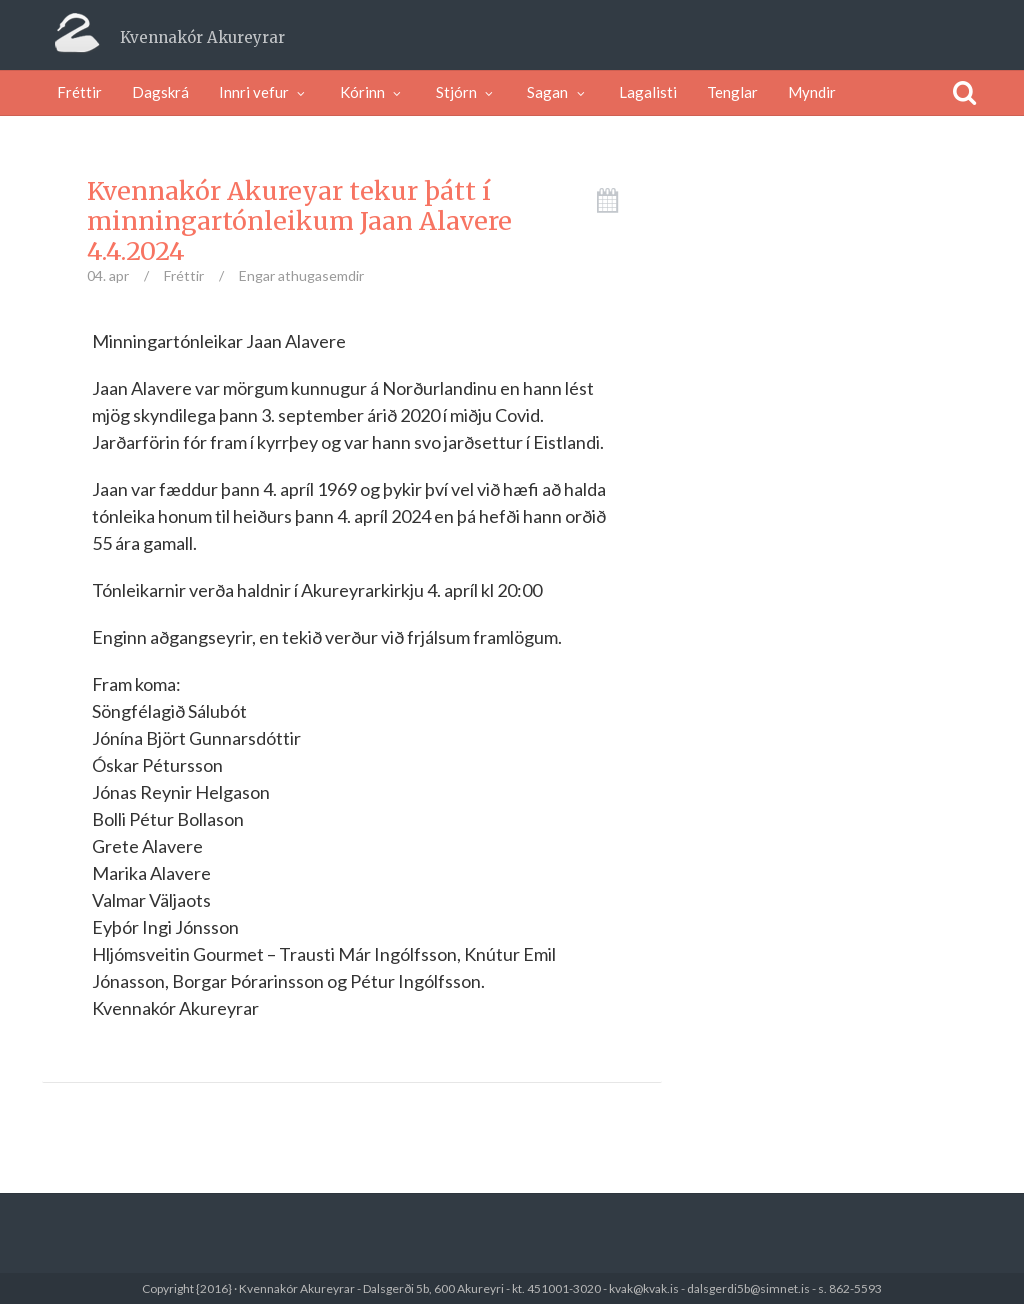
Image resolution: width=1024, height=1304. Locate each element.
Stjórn (467, 92)
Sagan (558, 92)
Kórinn (373, 92)
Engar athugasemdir (301, 275)
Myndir (812, 92)
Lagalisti (648, 92)
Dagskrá (160, 92)
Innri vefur (264, 92)
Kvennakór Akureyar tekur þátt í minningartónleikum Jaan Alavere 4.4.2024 (299, 221)
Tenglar (732, 92)
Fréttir (79, 92)
